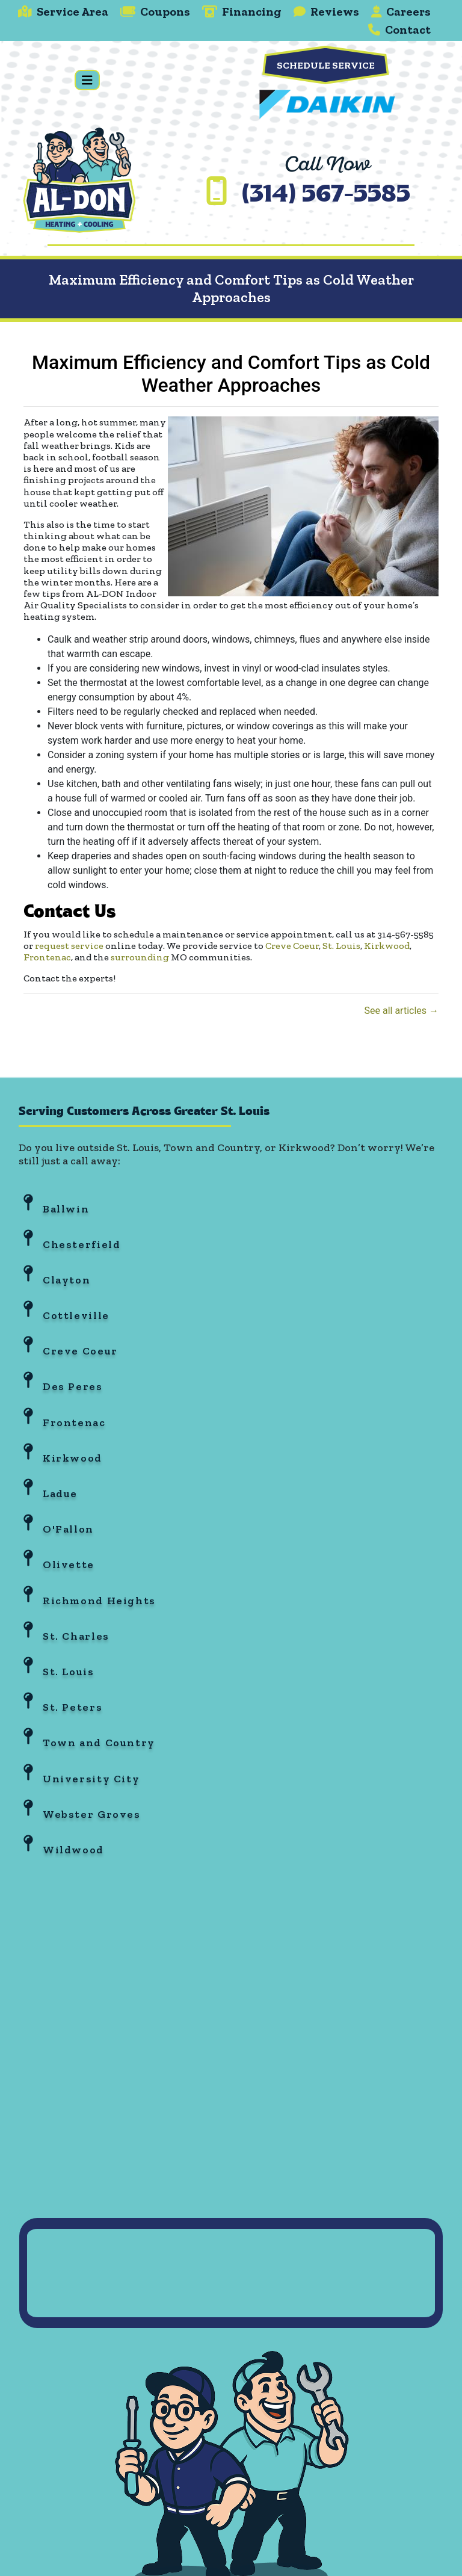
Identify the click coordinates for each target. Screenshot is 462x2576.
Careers (401, 11)
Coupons (155, 11)
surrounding (140, 957)
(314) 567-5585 (326, 196)
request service (69, 945)
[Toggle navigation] (87, 80)
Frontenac (47, 957)
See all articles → (401, 1010)
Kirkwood (387, 945)
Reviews (326, 11)
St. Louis (341, 945)
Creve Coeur (292, 945)
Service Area (63, 11)
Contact (399, 29)
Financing (242, 11)
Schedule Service (326, 65)
